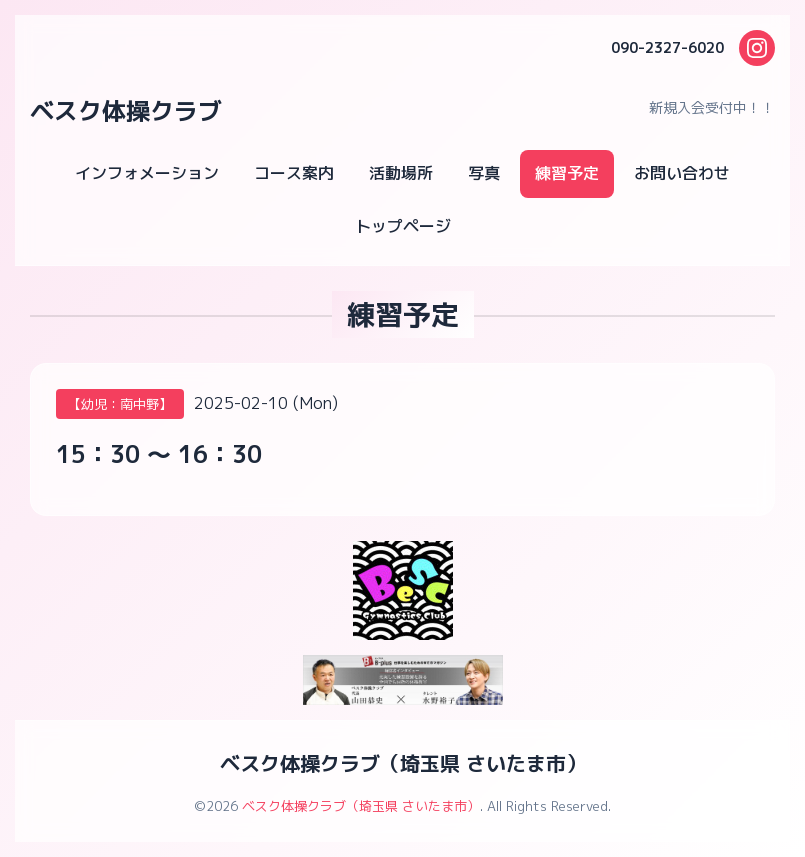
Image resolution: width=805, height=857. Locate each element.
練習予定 (567, 173)
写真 (484, 173)
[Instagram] (757, 48)
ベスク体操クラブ (126, 111)
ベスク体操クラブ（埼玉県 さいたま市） (403, 763)
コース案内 (294, 173)
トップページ (403, 226)
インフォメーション (147, 173)
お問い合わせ (682, 173)
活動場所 (401, 173)
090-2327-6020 (667, 47)
